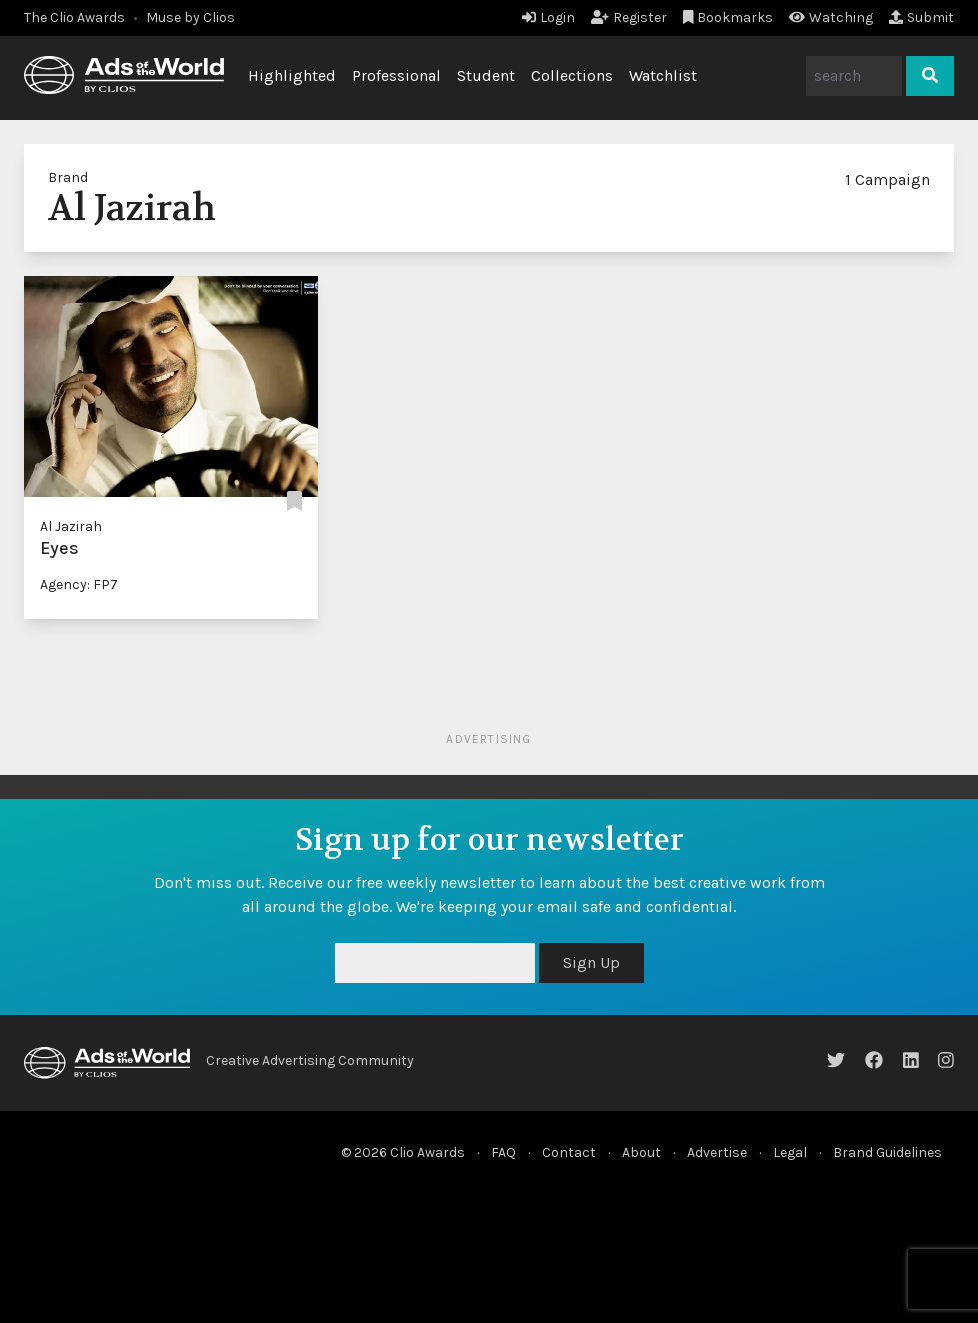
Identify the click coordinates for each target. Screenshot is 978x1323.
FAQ (503, 1152)
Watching (831, 17)
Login (548, 17)
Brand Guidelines (887, 1152)
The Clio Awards (74, 17)
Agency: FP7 (79, 584)
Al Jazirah (71, 526)
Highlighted (292, 75)
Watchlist (663, 75)
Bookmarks (728, 17)
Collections (572, 75)
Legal (790, 1152)
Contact (569, 1152)
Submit (921, 17)
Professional (396, 75)
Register (629, 17)
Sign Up (591, 962)
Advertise (717, 1152)
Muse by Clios (190, 17)
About (641, 1152)
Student (486, 75)
